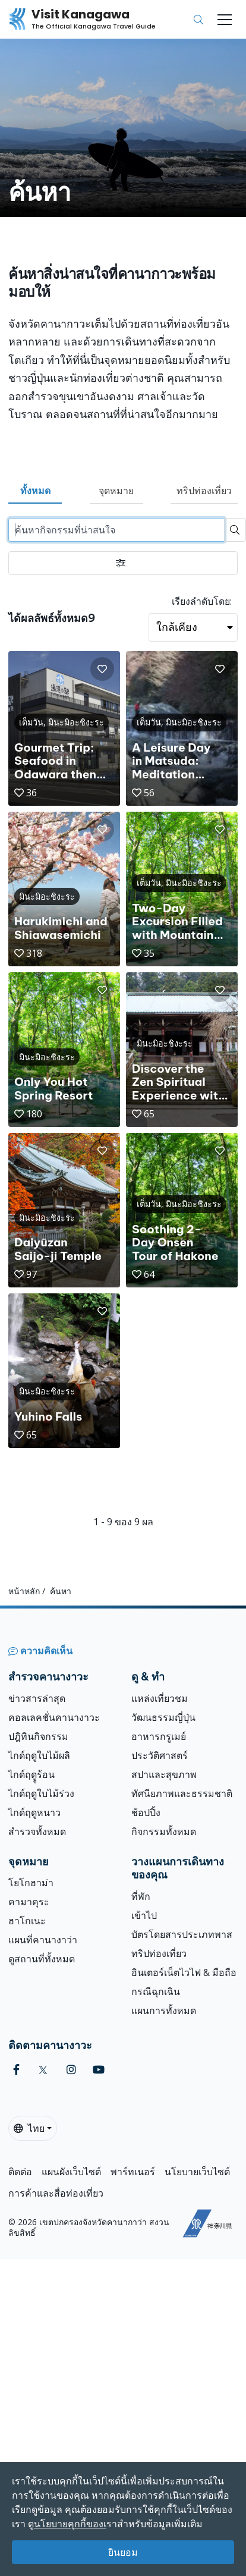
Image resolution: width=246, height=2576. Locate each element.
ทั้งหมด (35, 490)
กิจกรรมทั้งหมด (163, 1831)
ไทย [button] (29, 2128)
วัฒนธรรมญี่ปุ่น (163, 1717)
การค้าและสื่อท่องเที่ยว (55, 2193)
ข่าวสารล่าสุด (36, 1698)
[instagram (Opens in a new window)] (71, 2069)
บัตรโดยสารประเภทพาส (181, 1934)
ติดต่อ (20, 2171)
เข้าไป (144, 1915)
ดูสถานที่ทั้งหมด (41, 1958)
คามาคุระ (28, 1901)
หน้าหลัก (24, 1591)
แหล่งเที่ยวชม (159, 1698)
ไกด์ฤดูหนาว (34, 1812)
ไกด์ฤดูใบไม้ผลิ (39, 1755)
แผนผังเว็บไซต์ (71, 2171)
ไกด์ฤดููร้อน (31, 1774)
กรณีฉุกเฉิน (155, 1991)
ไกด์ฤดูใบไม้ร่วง (41, 1793)
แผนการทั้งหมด (163, 2010)
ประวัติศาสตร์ (159, 1755)
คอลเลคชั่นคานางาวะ (54, 1717)
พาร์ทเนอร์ (133, 2171)
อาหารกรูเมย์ (158, 1736)
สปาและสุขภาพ (164, 1774)
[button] (102, 669)
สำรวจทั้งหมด (37, 1831)
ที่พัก (140, 1896)
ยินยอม (123, 2552)
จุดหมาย (116, 490)
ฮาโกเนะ (27, 1920)
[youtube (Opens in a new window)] (98, 2069)
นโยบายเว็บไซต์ (197, 2171)
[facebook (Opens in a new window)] (16, 2069)
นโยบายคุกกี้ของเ (70, 2523)
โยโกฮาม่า (30, 1882)
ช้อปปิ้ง (145, 1812)
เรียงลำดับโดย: (202, 601)
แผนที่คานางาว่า (42, 1939)
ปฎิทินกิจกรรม (38, 1736)
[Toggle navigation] (224, 20)
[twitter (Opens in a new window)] (43, 2069)
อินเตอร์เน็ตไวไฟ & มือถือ (183, 1972)
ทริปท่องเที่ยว (204, 490)
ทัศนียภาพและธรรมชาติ (181, 1793)
